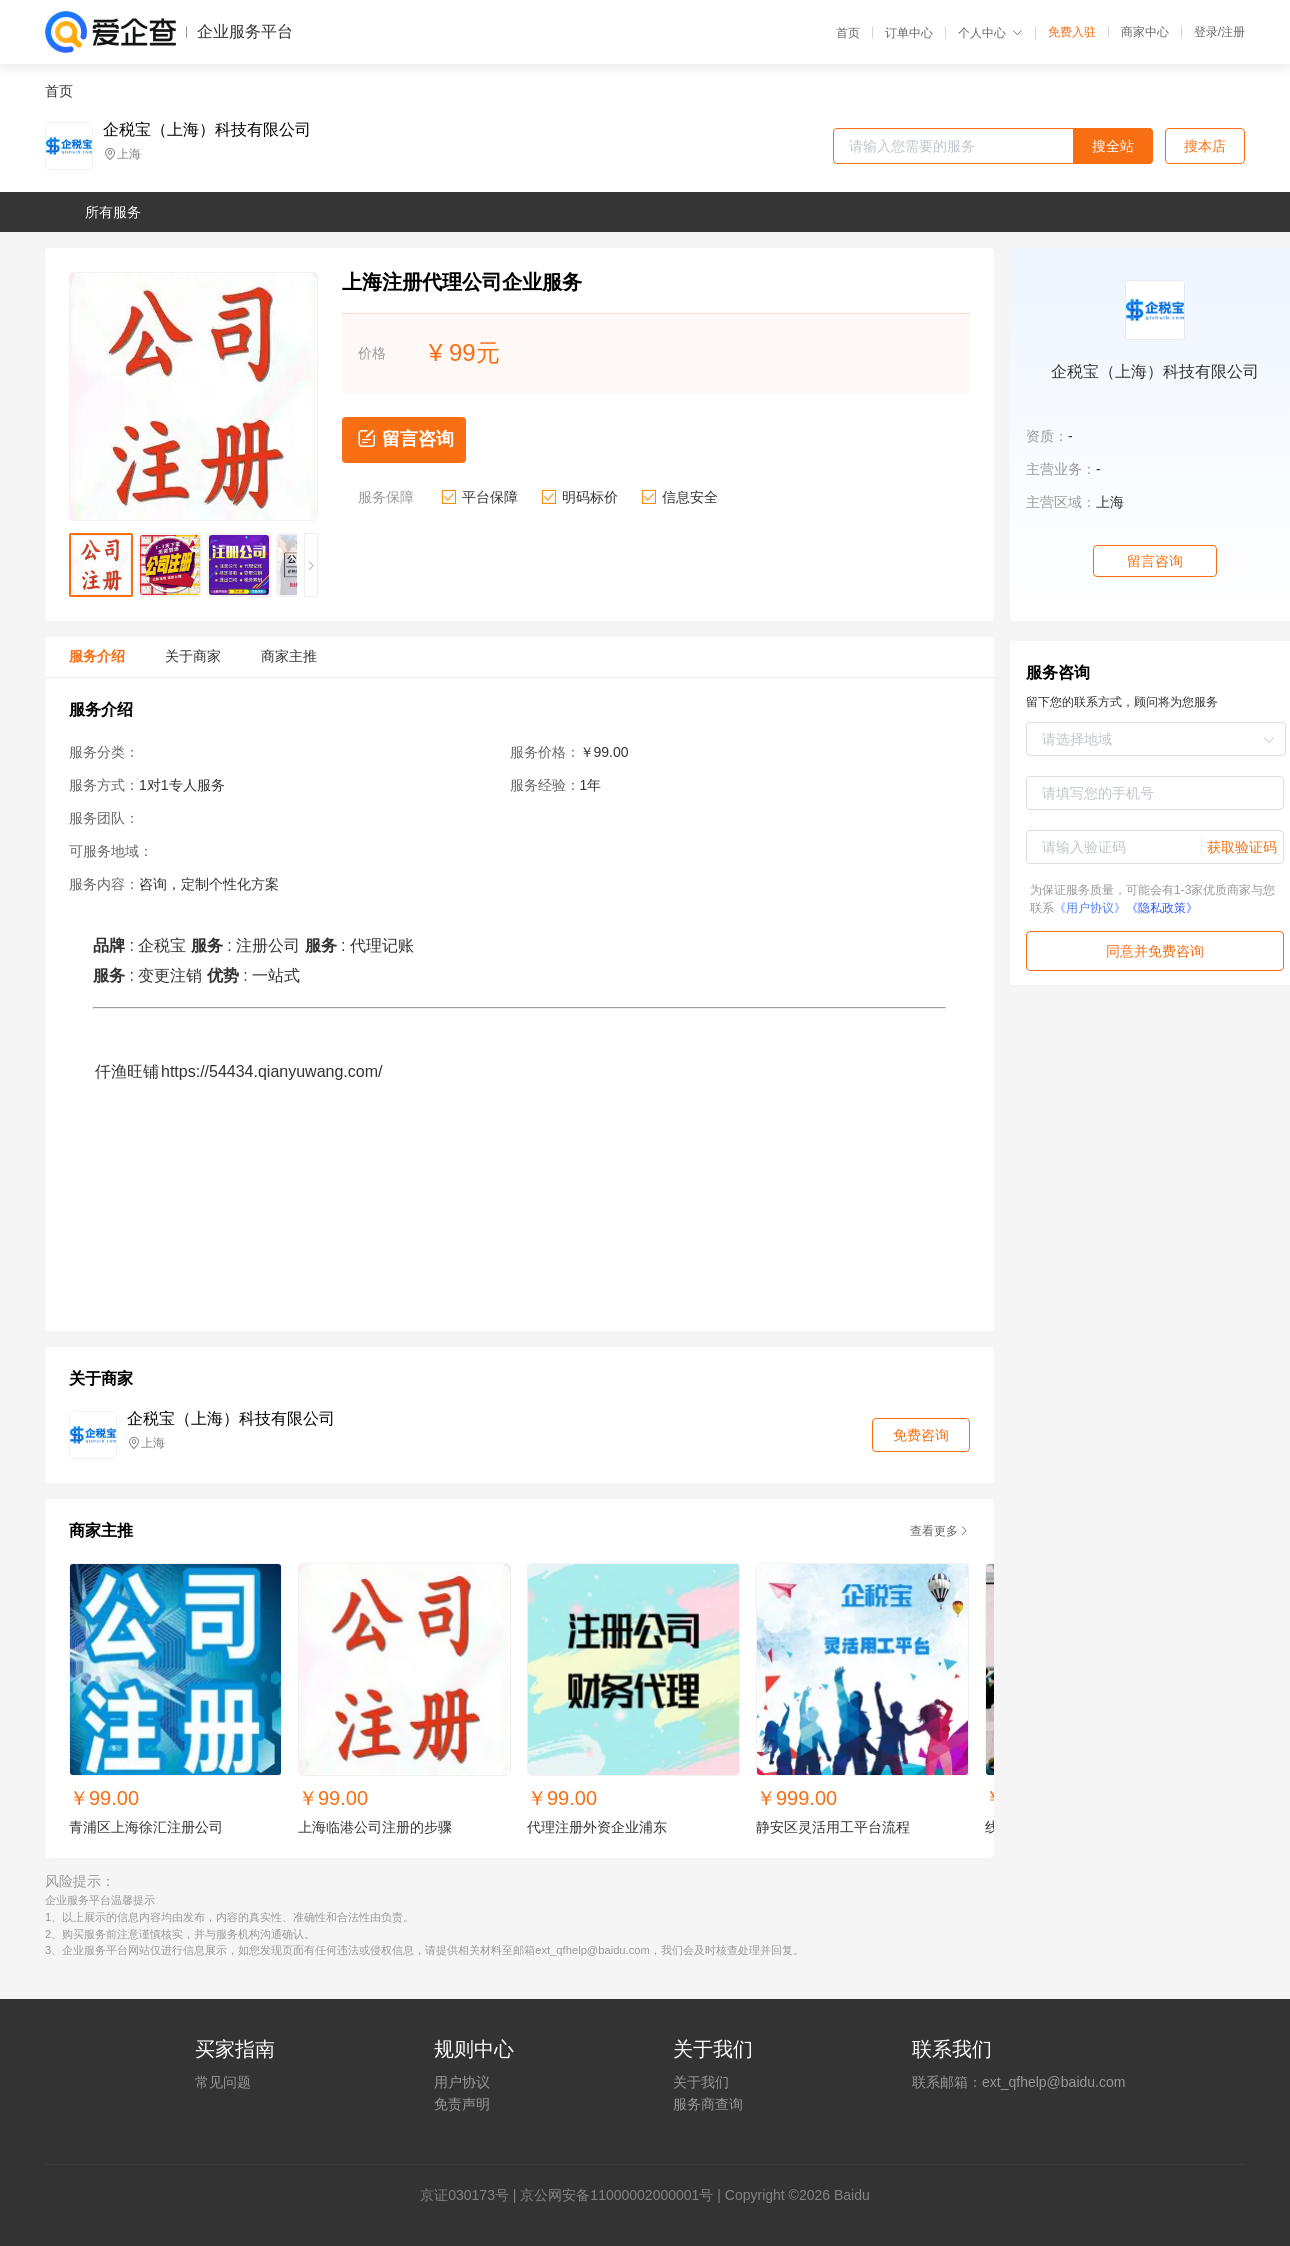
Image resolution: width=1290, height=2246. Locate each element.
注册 (1233, 32)
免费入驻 (1072, 32)
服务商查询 (708, 2104)
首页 (848, 33)
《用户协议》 (1090, 908)
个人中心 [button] (990, 33)
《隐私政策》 (1162, 908)
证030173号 (471, 2195)
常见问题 (223, 2082)
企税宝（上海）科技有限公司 (207, 130)
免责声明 (462, 2104)
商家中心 (1145, 32)
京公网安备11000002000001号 (616, 2195)
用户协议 (462, 2082)
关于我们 (701, 2082)
